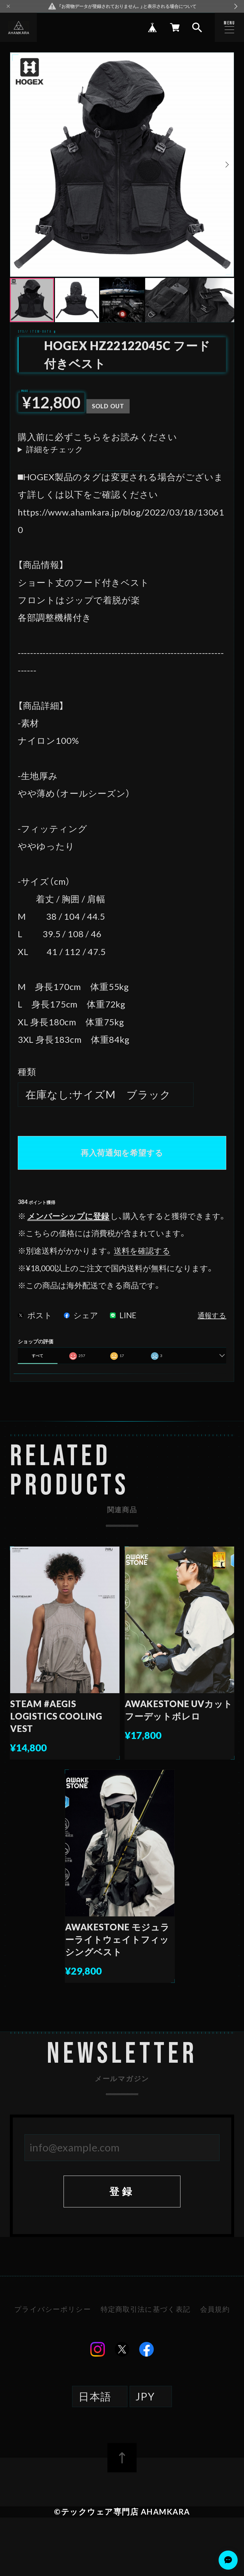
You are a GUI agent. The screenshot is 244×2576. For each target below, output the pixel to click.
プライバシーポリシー (52, 2309)
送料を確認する (142, 1250)
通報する (212, 1315)
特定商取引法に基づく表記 (145, 2309)
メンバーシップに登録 (68, 1216)
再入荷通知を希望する (122, 1152)
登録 (122, 2191)
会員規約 (215, 2309)
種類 (27, 1071)
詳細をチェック (54, 450)
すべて (37, 1355)
